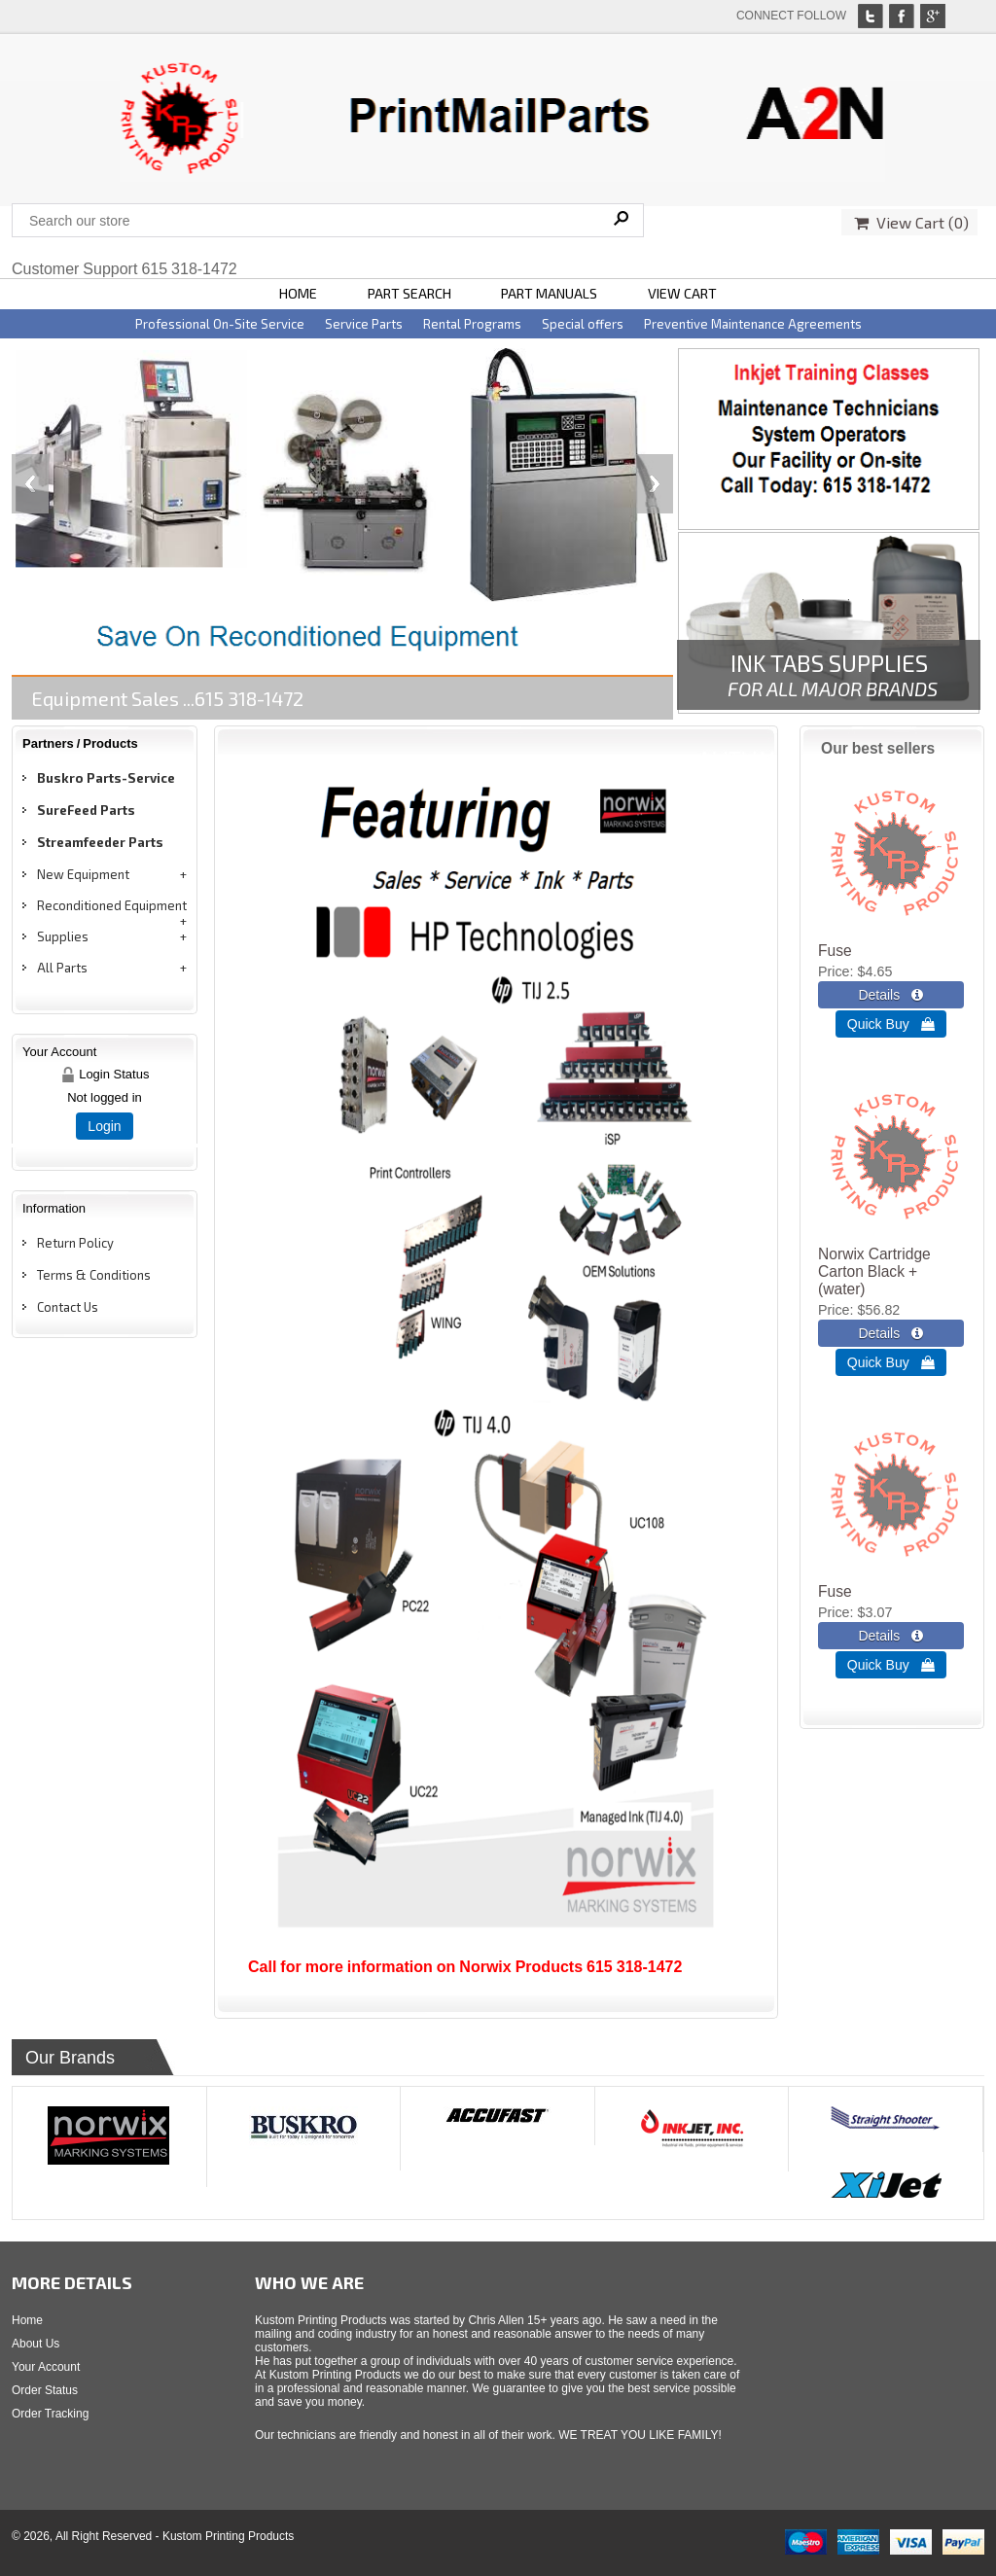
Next (654, 483)
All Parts (62, 967)
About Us (35, 2343)
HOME (298, 293)
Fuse (835, 950)
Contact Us (67, 1307)
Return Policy (75, 1243)
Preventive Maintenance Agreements (753, 324)
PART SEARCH (409, 293)
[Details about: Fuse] (891, 994)
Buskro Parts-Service (106, 778)
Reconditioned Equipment (112, 905)
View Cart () (911, 222)
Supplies (63, 936)
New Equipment (83, 874)
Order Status (45, 2390)
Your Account (46, 2367)
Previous (30, 483)
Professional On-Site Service (219, 324)
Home (27, 2320)
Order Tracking (50, 2413)
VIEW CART (682, 293)
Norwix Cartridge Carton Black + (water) (874, 1271)
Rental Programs (472, 324)
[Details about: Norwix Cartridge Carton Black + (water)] (891, 1333)
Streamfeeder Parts (100, 842)
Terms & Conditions (94, 1275)
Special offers (582, 324)
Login (104, 1126)
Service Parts (364, 324)
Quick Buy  (891, 1024)
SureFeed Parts (86, 810)
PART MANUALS (549, 293)
